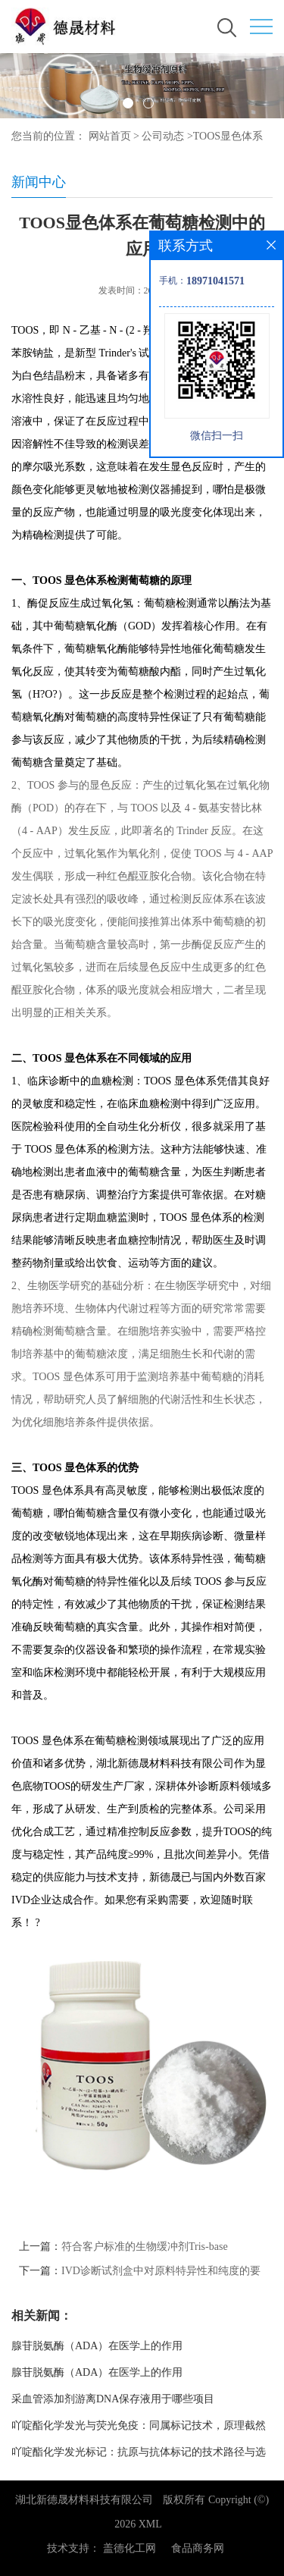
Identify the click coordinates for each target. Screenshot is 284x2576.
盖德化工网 (129, 2548)
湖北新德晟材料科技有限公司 (84, 2499)
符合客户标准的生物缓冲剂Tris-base (144, 2246)
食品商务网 (197, 2548)
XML (150, 2524)
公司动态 (163, 136)
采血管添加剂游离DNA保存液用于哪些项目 (112, 2399)
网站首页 (110, 136)
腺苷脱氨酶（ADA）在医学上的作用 (97, 2346)
